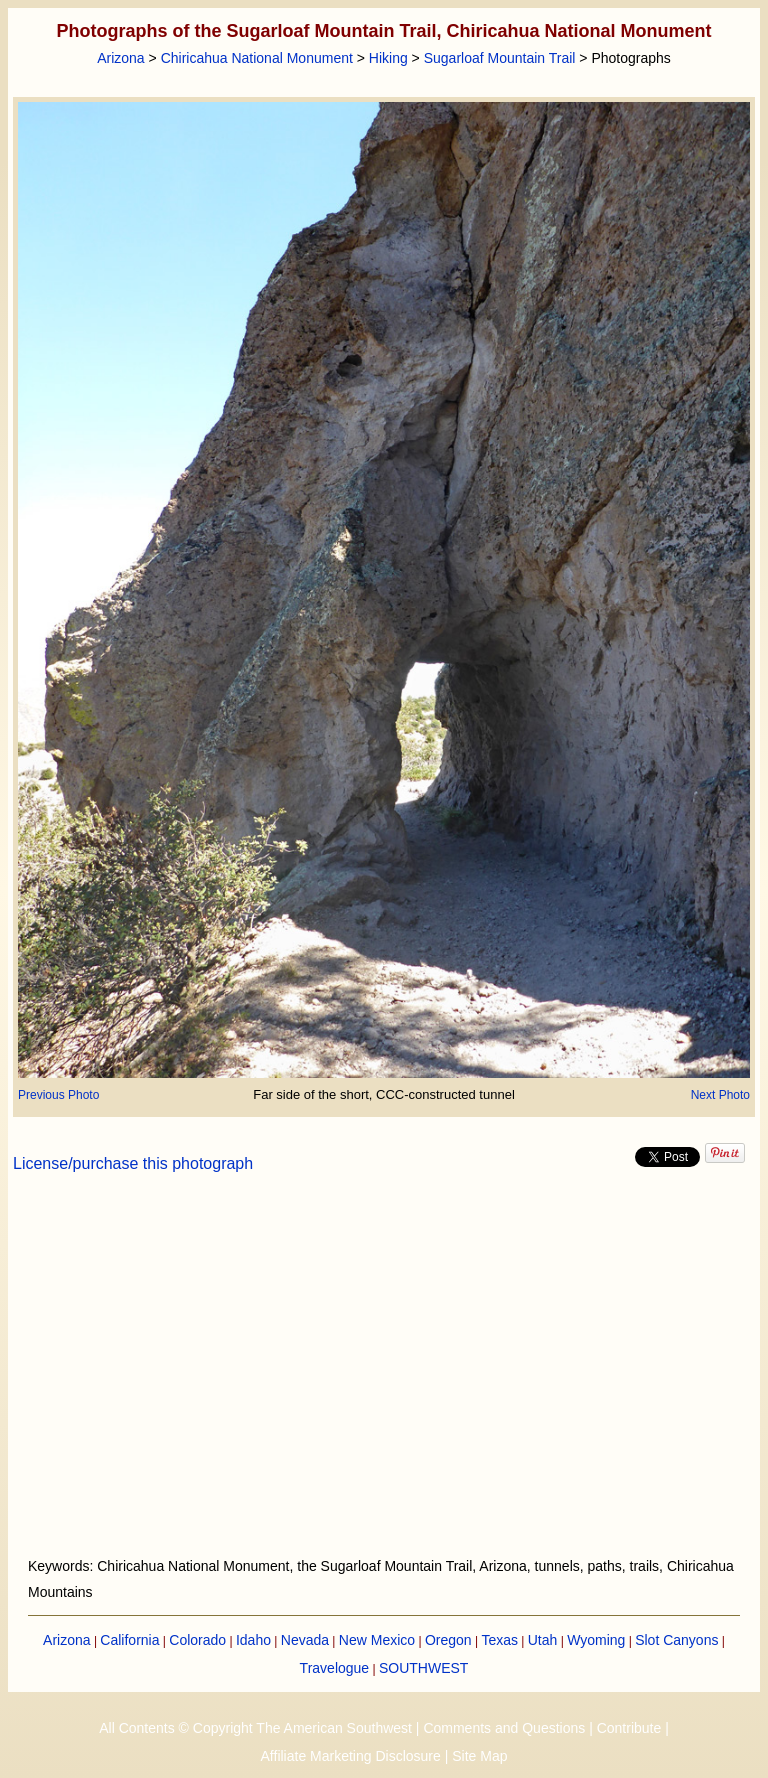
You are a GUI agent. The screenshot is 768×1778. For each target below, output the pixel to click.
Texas (499, 1640)
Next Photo (720, 1095)
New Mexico (377, 1640)
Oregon (448, 1640)
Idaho (253, 1640)
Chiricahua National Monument (257, 58)
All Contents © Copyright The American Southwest (255, 1728)
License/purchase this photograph (133, 1163)
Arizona (120, 58)
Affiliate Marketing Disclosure (351, 1756)
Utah (543, 1640)
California (129, 1640)
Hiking (388, 58)
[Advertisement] (384, 1377)
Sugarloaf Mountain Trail (500, 58)
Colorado (197, 1640)
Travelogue (335, 1668)
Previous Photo (58, 1095)
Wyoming (596, 1640)
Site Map (479, 1756)
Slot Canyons (676, 1640)
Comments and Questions (504, 1728)
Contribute (629, 1728)
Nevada (305, 1640)
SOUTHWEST (423, 1668)
